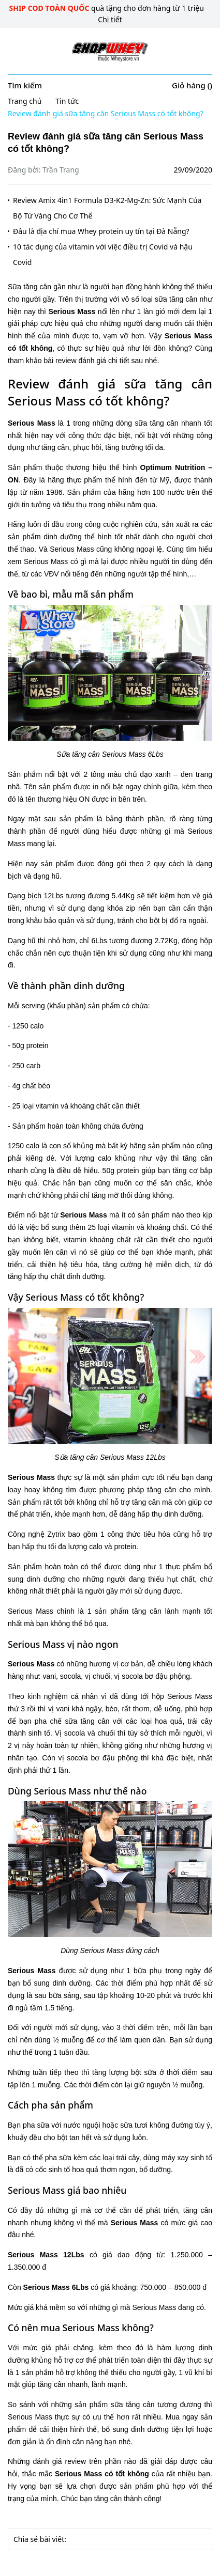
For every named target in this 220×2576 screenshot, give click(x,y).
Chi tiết (110, 19)
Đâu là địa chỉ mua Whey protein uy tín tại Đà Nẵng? (101, 231)
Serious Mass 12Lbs (46, 2255)
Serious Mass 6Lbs (56, 2287)
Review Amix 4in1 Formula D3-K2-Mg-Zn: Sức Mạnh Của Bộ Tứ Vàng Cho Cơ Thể (107, 208)
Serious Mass (71, 311)
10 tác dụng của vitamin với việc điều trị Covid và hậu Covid (103, 254)
